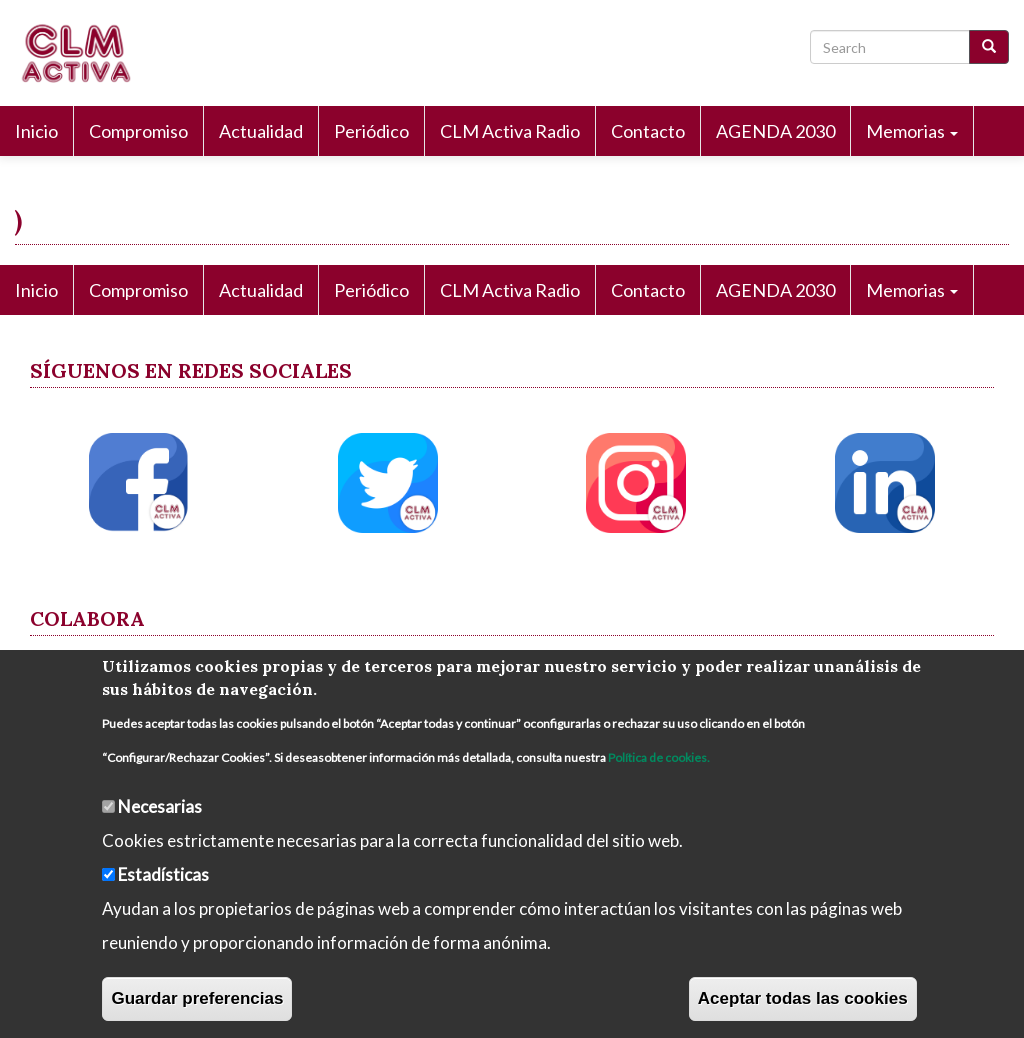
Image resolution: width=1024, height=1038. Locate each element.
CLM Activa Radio (510, 131)
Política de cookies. (659, 757)
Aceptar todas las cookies (803, 998)
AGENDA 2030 (775, 131)
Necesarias (160, 806)
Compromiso (138, 131)
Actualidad (261, 131)
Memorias (912, 131)
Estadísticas (163, 874)
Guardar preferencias (197, 998)
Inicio (36, 131)
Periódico (371, 131)
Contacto (648, 131)
